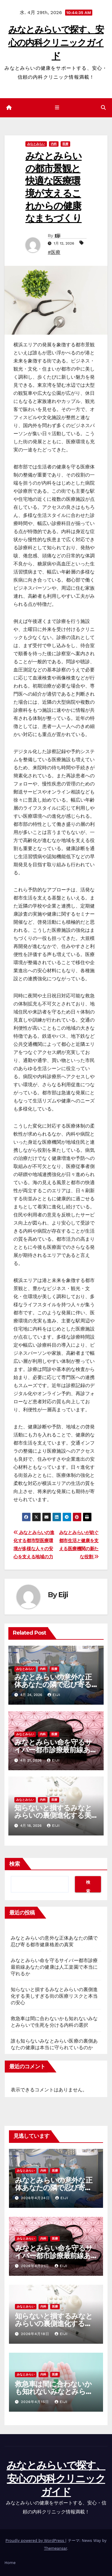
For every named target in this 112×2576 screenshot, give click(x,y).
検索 (14, 1864)
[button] (103, 107)
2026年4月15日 (35, 2402)
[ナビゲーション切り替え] (57, 108)
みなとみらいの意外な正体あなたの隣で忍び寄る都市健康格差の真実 (53, 1684)
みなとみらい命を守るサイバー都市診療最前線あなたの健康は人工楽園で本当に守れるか (54, 1967)
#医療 (54, 252)
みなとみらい (36, 143)
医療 (65, 143)
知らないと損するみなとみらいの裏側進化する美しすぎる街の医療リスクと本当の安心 (54, 1996)
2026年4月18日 (36, 2334)
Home (10, 2562)
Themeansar (55, 2548)
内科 (54, 143)
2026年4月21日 (35, 2266)
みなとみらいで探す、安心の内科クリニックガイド (56, 42)
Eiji (57, 235)
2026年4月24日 (36, 2198)
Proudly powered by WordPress (35, 2540)
